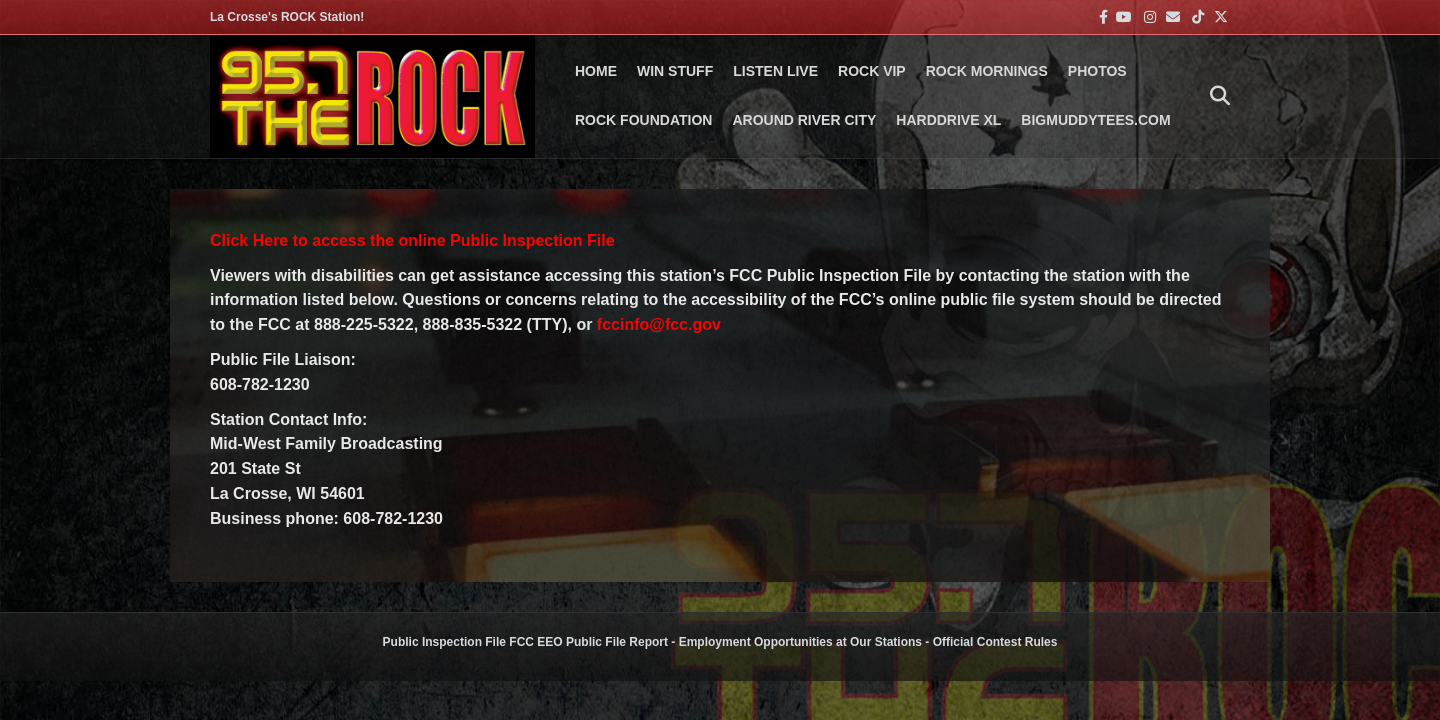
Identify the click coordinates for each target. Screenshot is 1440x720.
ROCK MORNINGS (987, 71)
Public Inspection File (444, 642)
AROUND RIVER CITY (804, 120)
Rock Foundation (643, 120)
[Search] (1215, 96)
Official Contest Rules (995, 642)
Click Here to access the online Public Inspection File (412, 240)
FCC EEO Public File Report (588, 642)
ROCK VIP (872, 71)
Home (596, 71)
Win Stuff (675, 71)
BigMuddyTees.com (1095, 120)
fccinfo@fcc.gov (659, 324)
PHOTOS (1097, 71)
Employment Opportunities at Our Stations (800, 642)
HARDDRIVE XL (948, 120)
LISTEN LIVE (775, 71)
